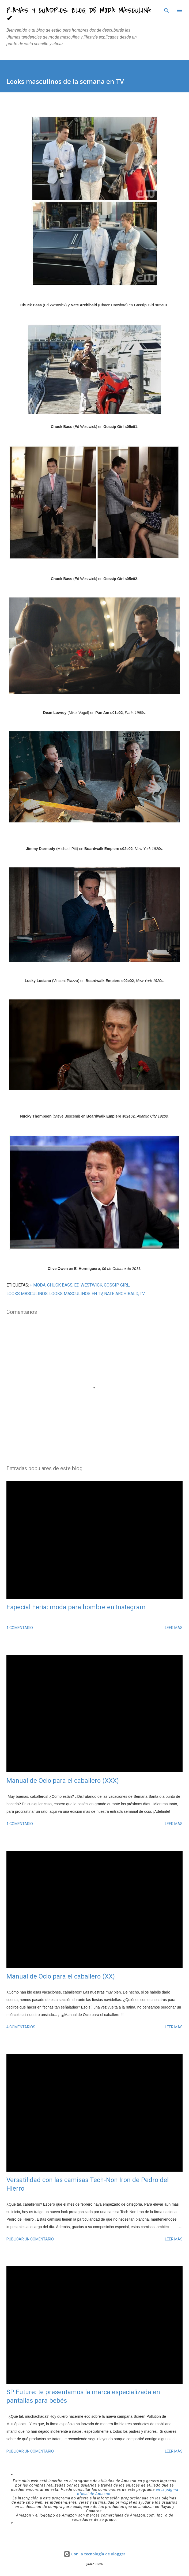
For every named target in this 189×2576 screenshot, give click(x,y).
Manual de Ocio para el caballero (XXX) (62, 1780)
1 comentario (19, 1628)
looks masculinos (27, 1293)
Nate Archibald (121, 1293)
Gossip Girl (116, 1285)
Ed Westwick (88, 1285)
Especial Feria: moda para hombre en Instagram (76, 1607)
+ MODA (38, 1285)
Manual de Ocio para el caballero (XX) (60, 1976)
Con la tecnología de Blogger (94, 2553)
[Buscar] (166, 9)
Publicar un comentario (30, 2239)
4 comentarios (20, 2027)
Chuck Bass (60, 1285)
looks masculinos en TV (76, 1293)
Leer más (174, 1628)
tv (142, 1293)
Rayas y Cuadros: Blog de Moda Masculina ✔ (78, 14)
